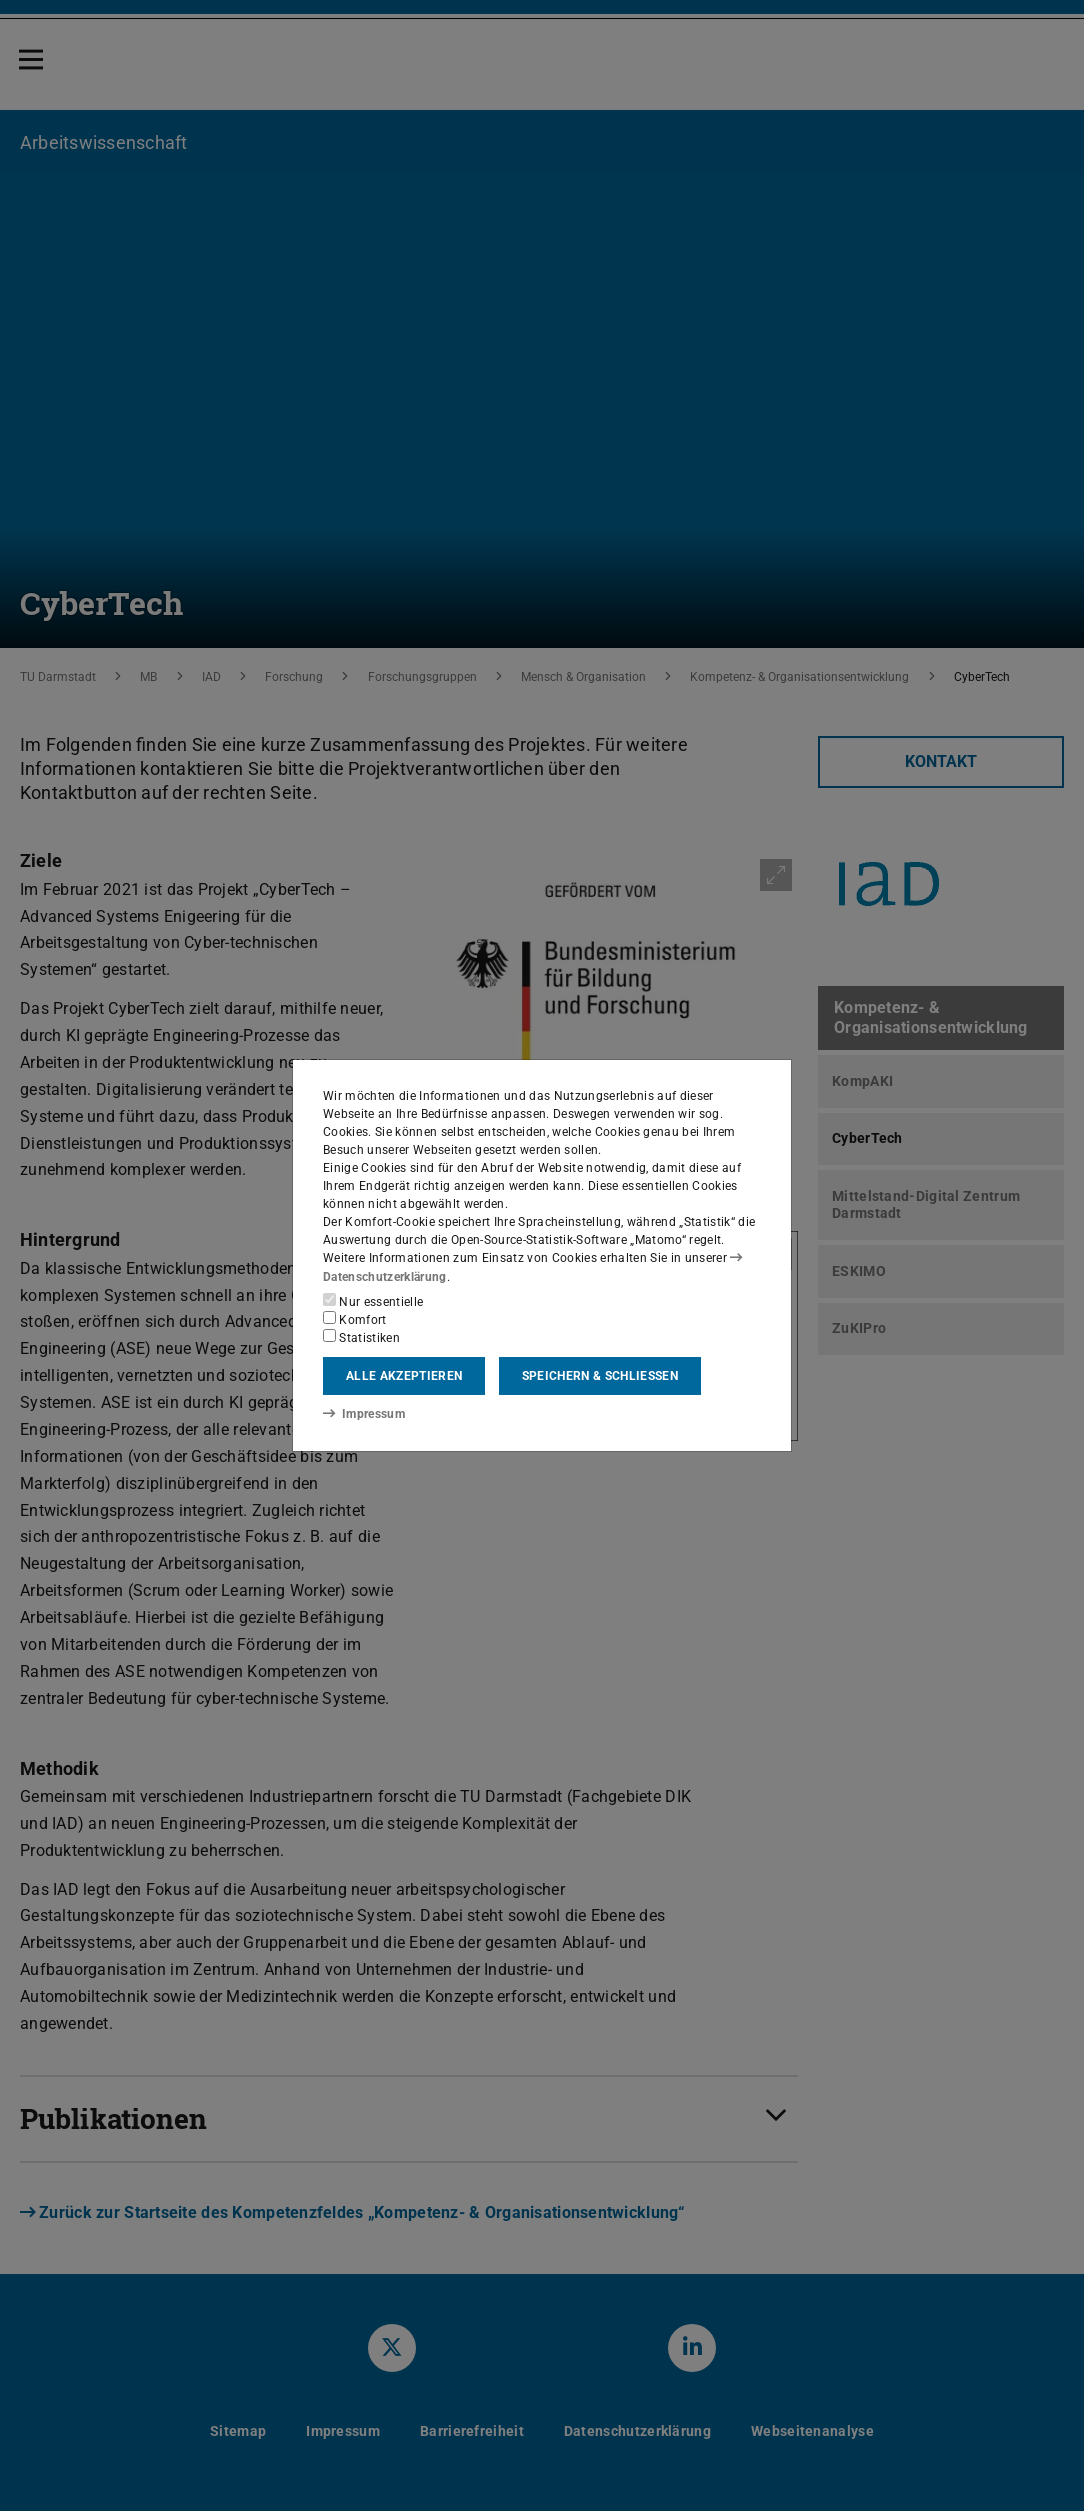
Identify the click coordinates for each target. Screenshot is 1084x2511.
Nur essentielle (373, 1301)
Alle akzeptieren (404, 1376)
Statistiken (361, 1337)
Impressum (363, 1414)
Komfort (355, 1319)
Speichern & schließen (600, 1376)
